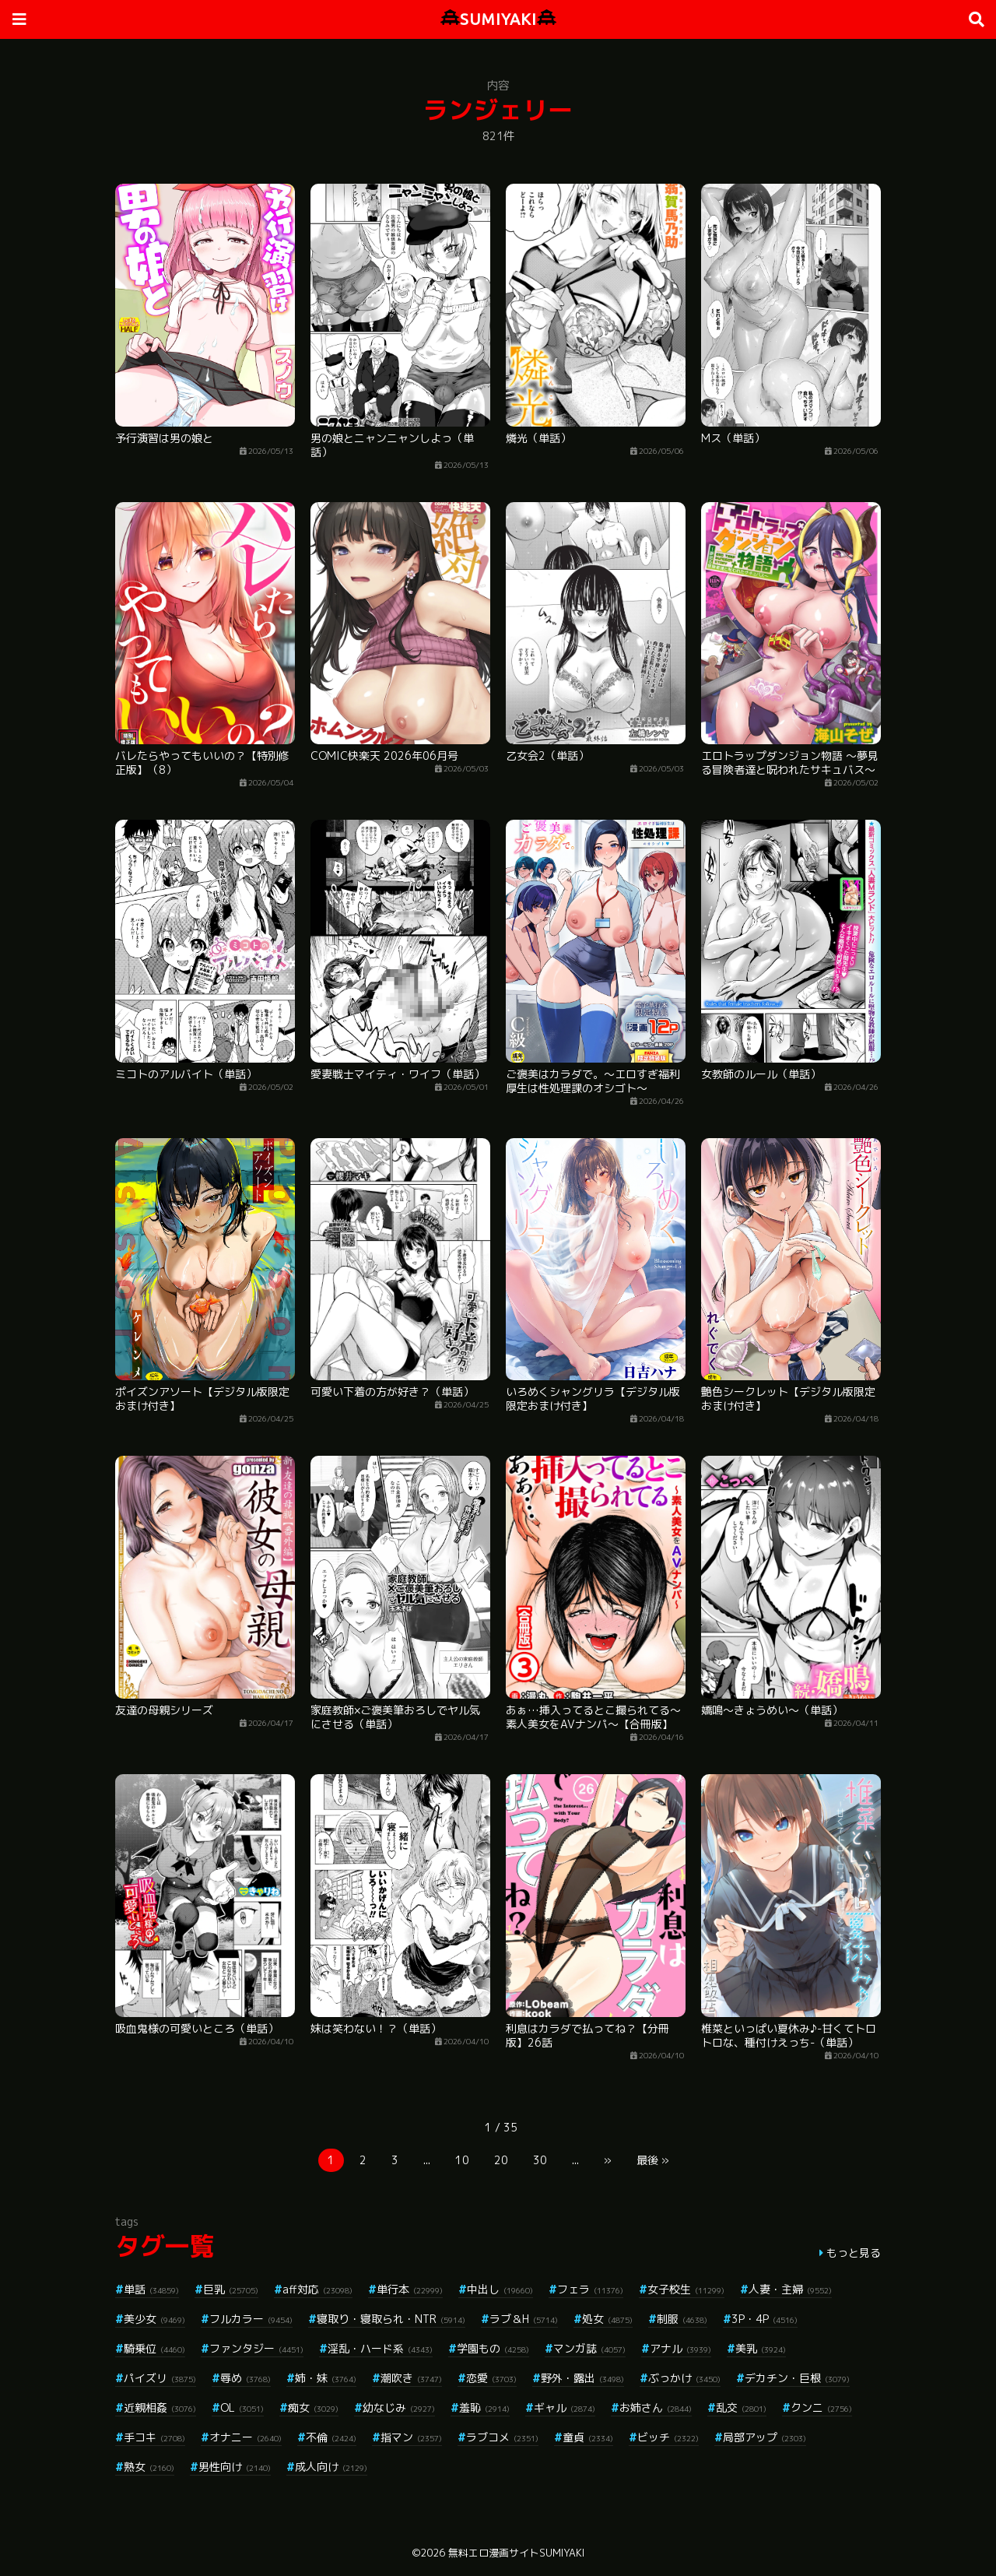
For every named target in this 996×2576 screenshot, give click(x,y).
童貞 (588, 2437)
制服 (682, 2318)
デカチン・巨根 (797, 2377)
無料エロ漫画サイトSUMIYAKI (516, 2553)
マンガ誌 (589, 2348)
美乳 (760, 2348)
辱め (245, 2377)
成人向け (331, 2466)
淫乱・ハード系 (380, 2348)
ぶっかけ (684, 2377)
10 (462, 2160)
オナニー (245, 2437)
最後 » (653, 2160)
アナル (680, 2348)
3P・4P (764, 2318)
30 (540, 2160)
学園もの (493, 2348)
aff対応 (317, 2289)
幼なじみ (399, 2407)
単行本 (410, 2289)
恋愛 (491, 2377)
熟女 (149, 2466)
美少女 (154, 2318)
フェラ (590, 2289)
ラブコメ (502, 2437)
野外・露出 (582, 2377)
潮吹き (411, 2377)
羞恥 (484, 2407)
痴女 (313, 2407)
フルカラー (251, 2318)
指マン (411, 2437)
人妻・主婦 (790, 2289)
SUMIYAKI (498, 19)
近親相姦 (160, 2407)
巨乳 (230, 2289)
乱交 (741, 2407)
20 (501, 2160)
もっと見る (853, 2252)
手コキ (154, 2437)
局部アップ (764, 2437)
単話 (151, 2289)
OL (242, 2407)
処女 (607, 2318)
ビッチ (668, 2437)
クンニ (821, 2407)
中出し (500, 2289)
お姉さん (655, 2407)
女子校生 (685, 2289)
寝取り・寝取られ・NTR (391, 2318)
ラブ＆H (523, 2318)
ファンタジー (256, 2348)
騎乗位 (154, 2348)
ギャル (564, 2407)
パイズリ (160, 2377)
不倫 (331, 2437)
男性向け (234, 2466)
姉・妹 (325, 2377)
